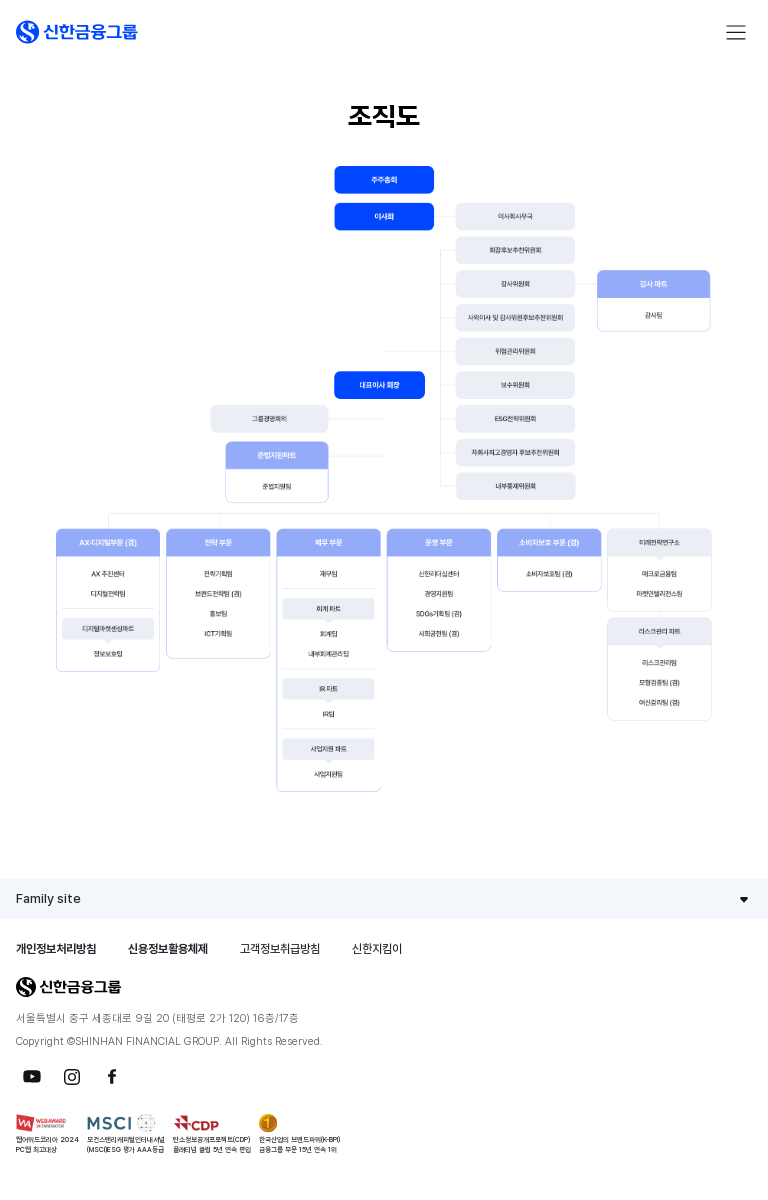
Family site (48, 898)
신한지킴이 (377, 949)
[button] (77, 32)
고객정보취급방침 (280, 949)
